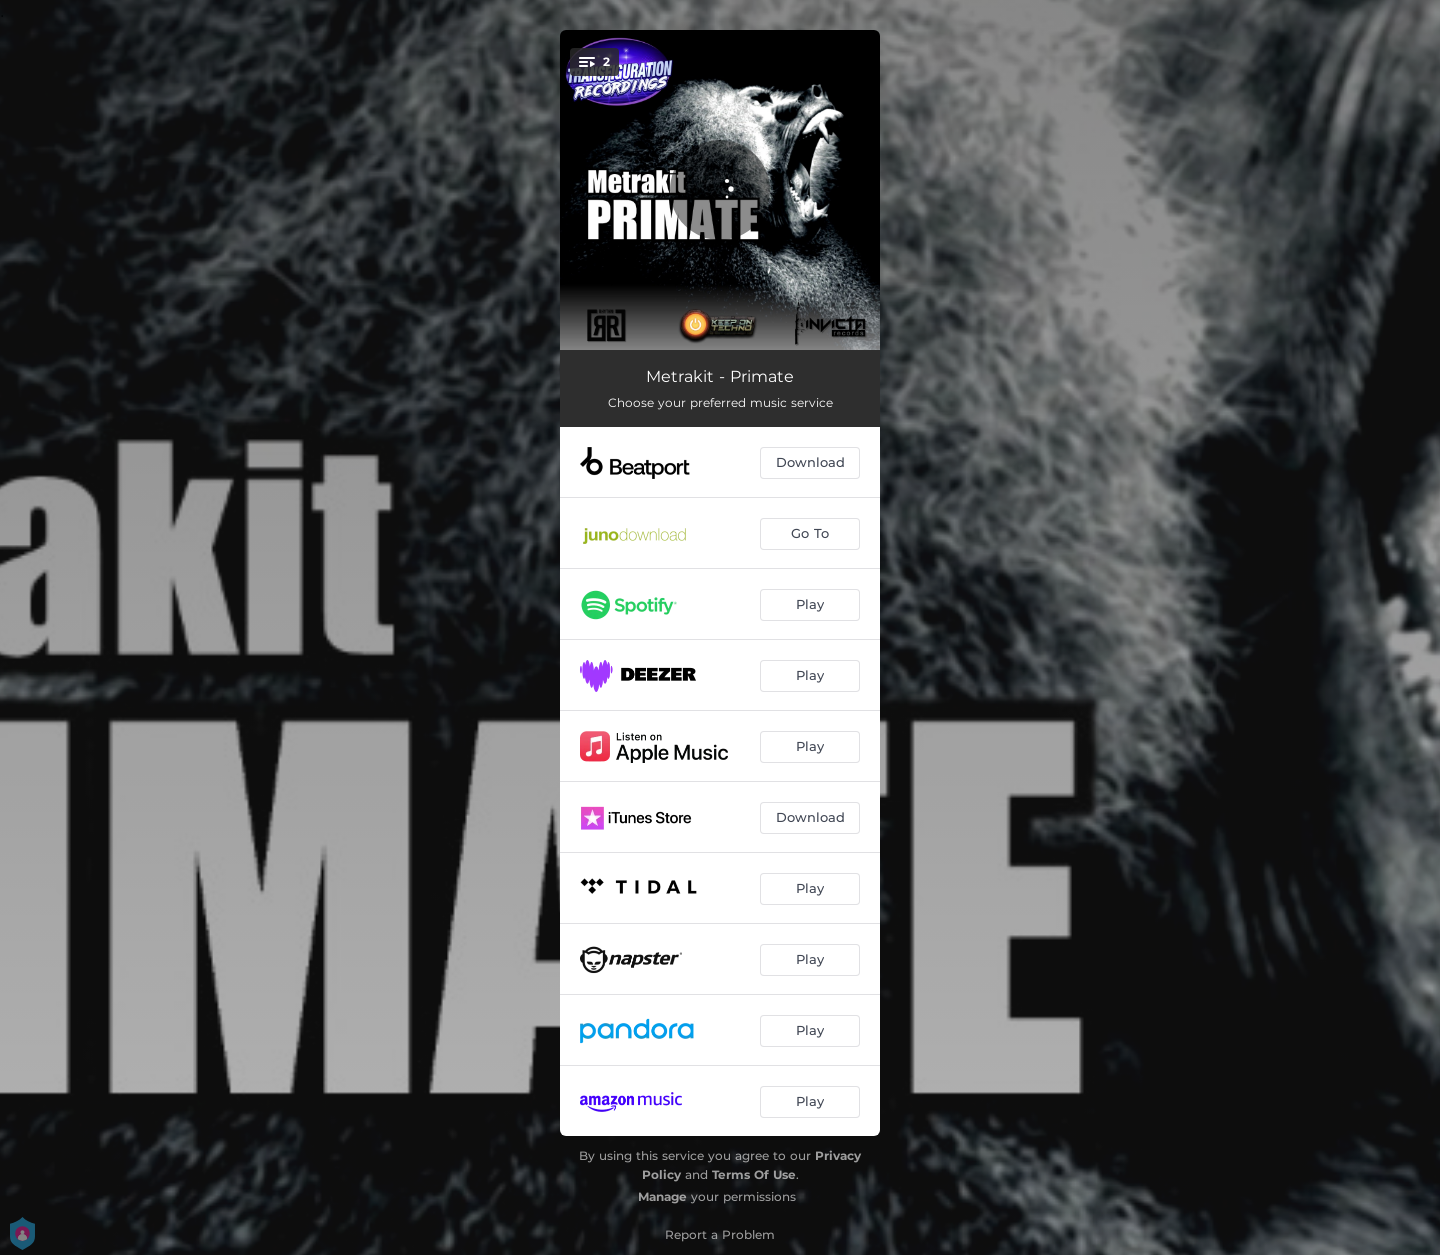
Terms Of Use (754, 1174)
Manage (662, 1196)
